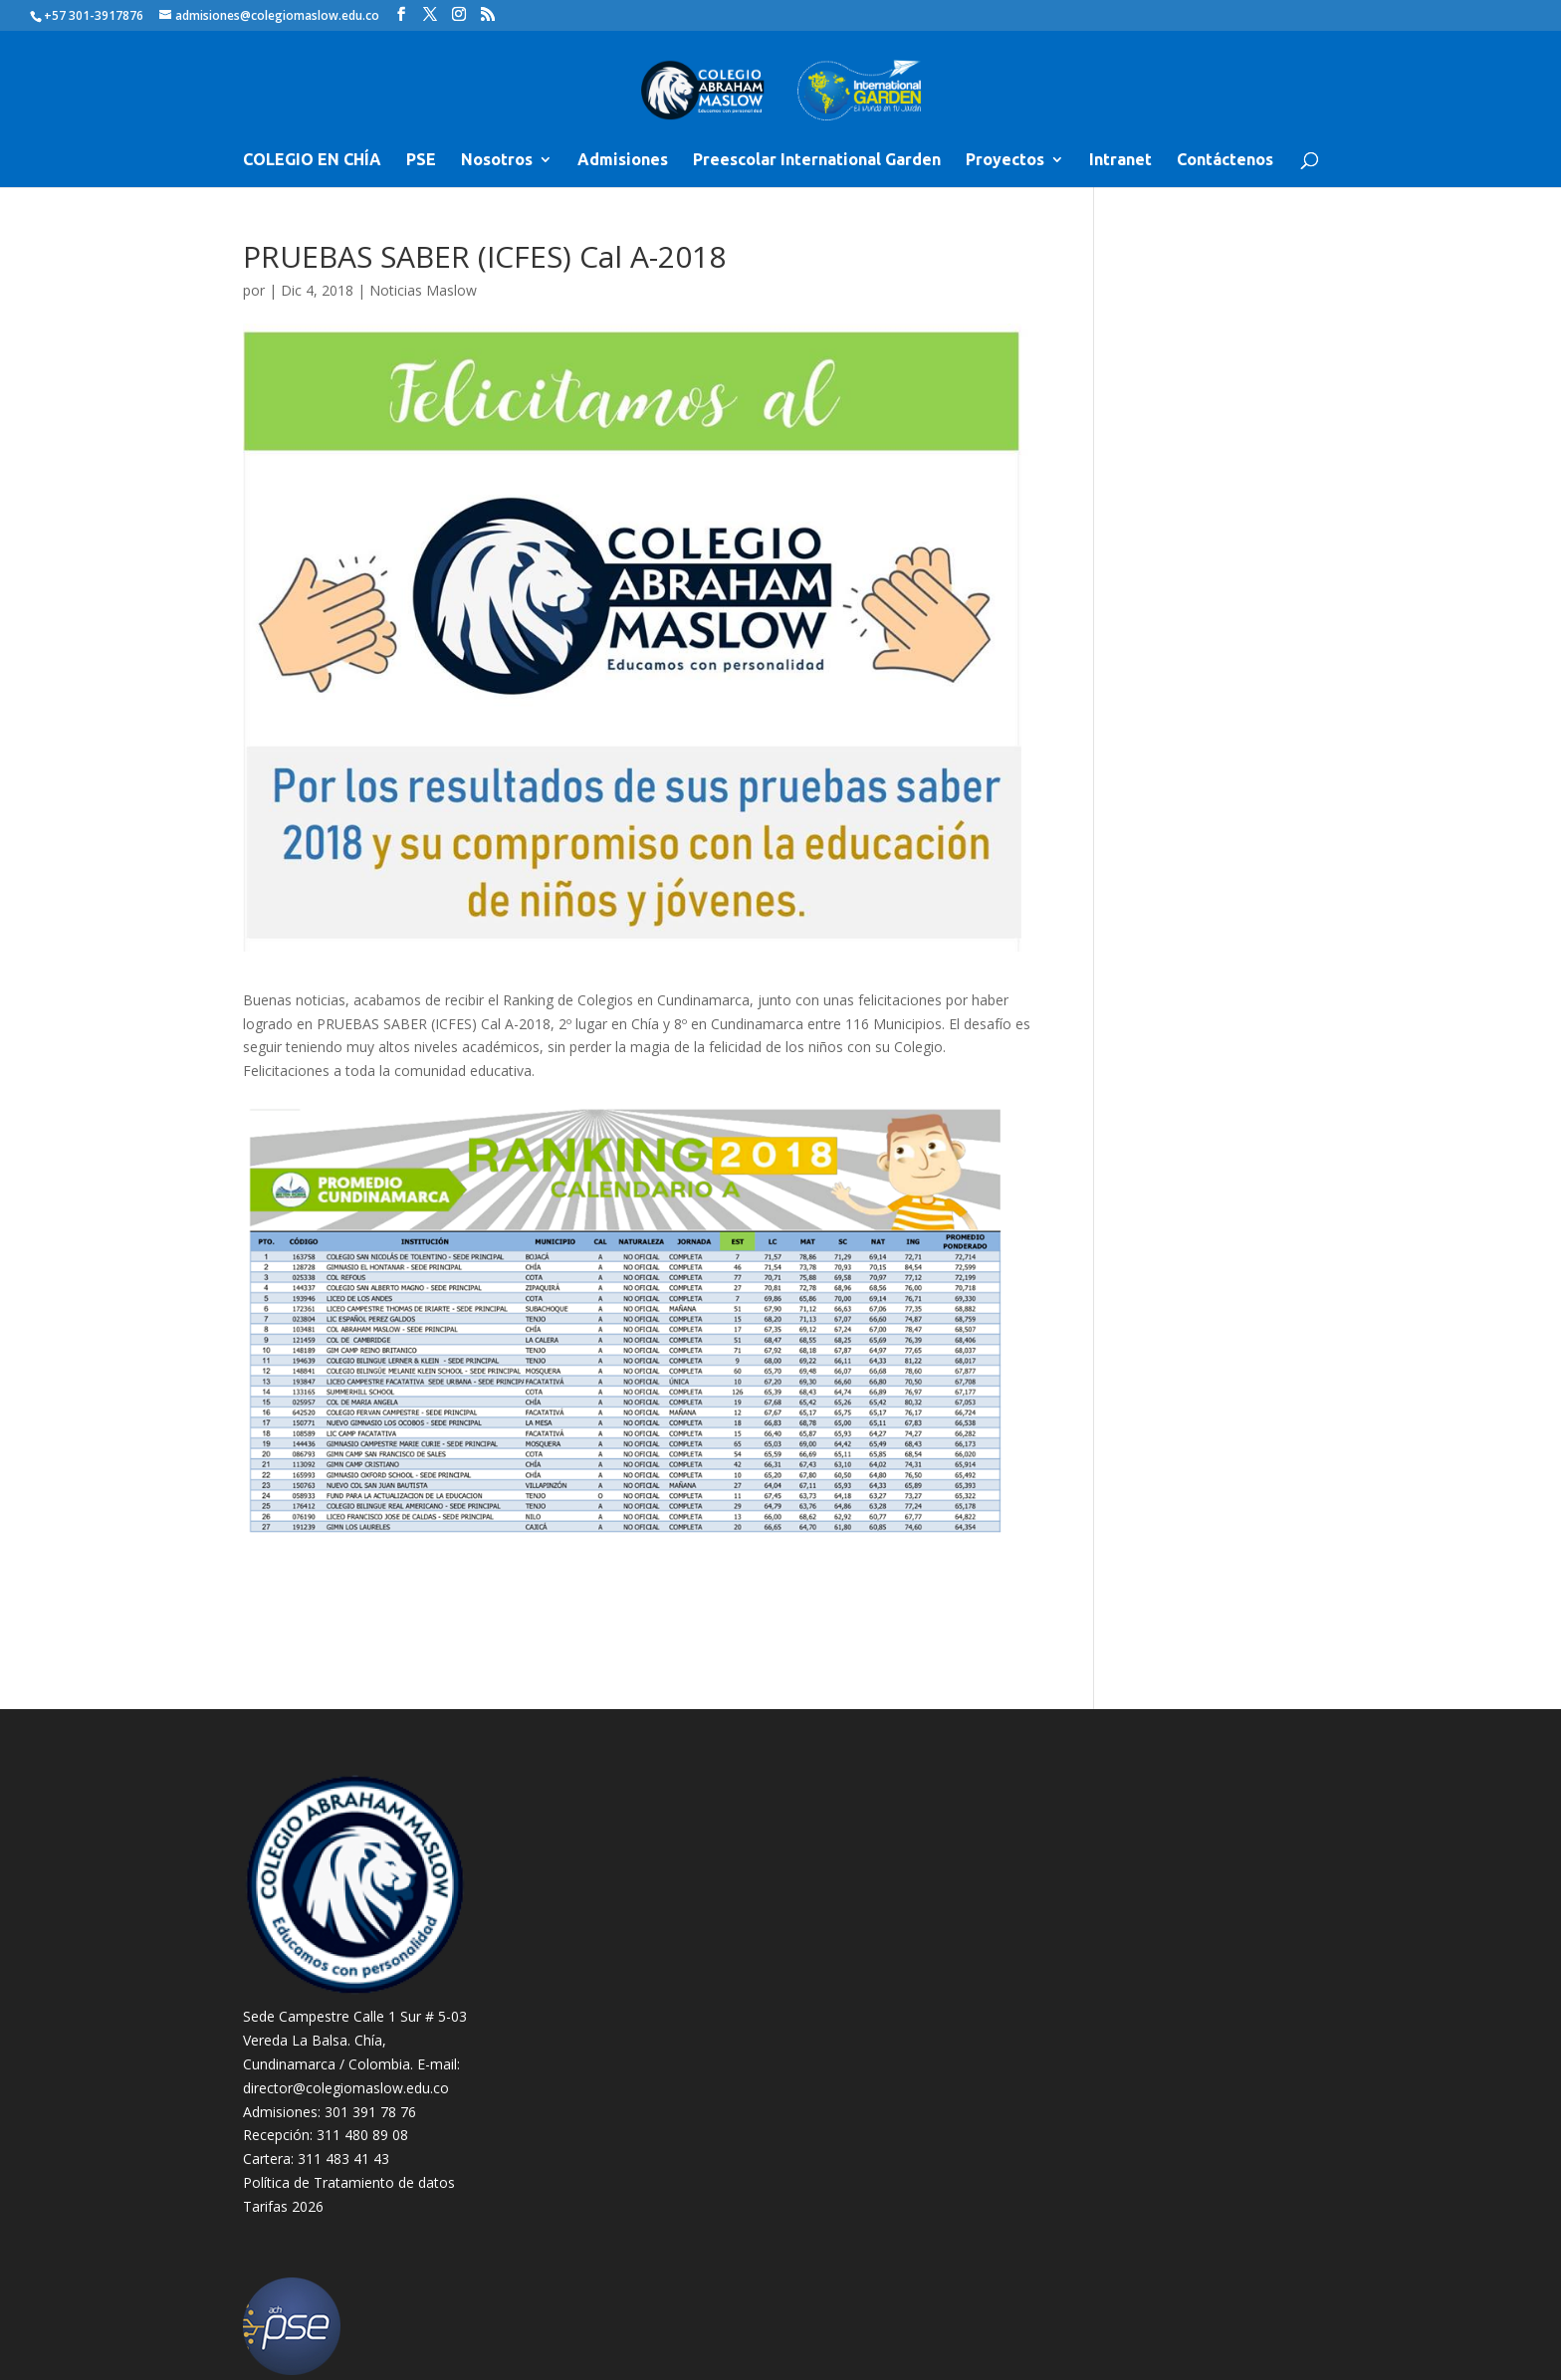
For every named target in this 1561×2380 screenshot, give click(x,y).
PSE (421, 160)
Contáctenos (1225, 160)
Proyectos (1005, 160)
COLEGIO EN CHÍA (312, 160)
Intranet (1120, 160)
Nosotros (497, 160)
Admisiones (622, 160)
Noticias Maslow (423, 290)
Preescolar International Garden (817, 160)
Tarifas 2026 (283, 2206)
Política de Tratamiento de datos (349, 2182)
